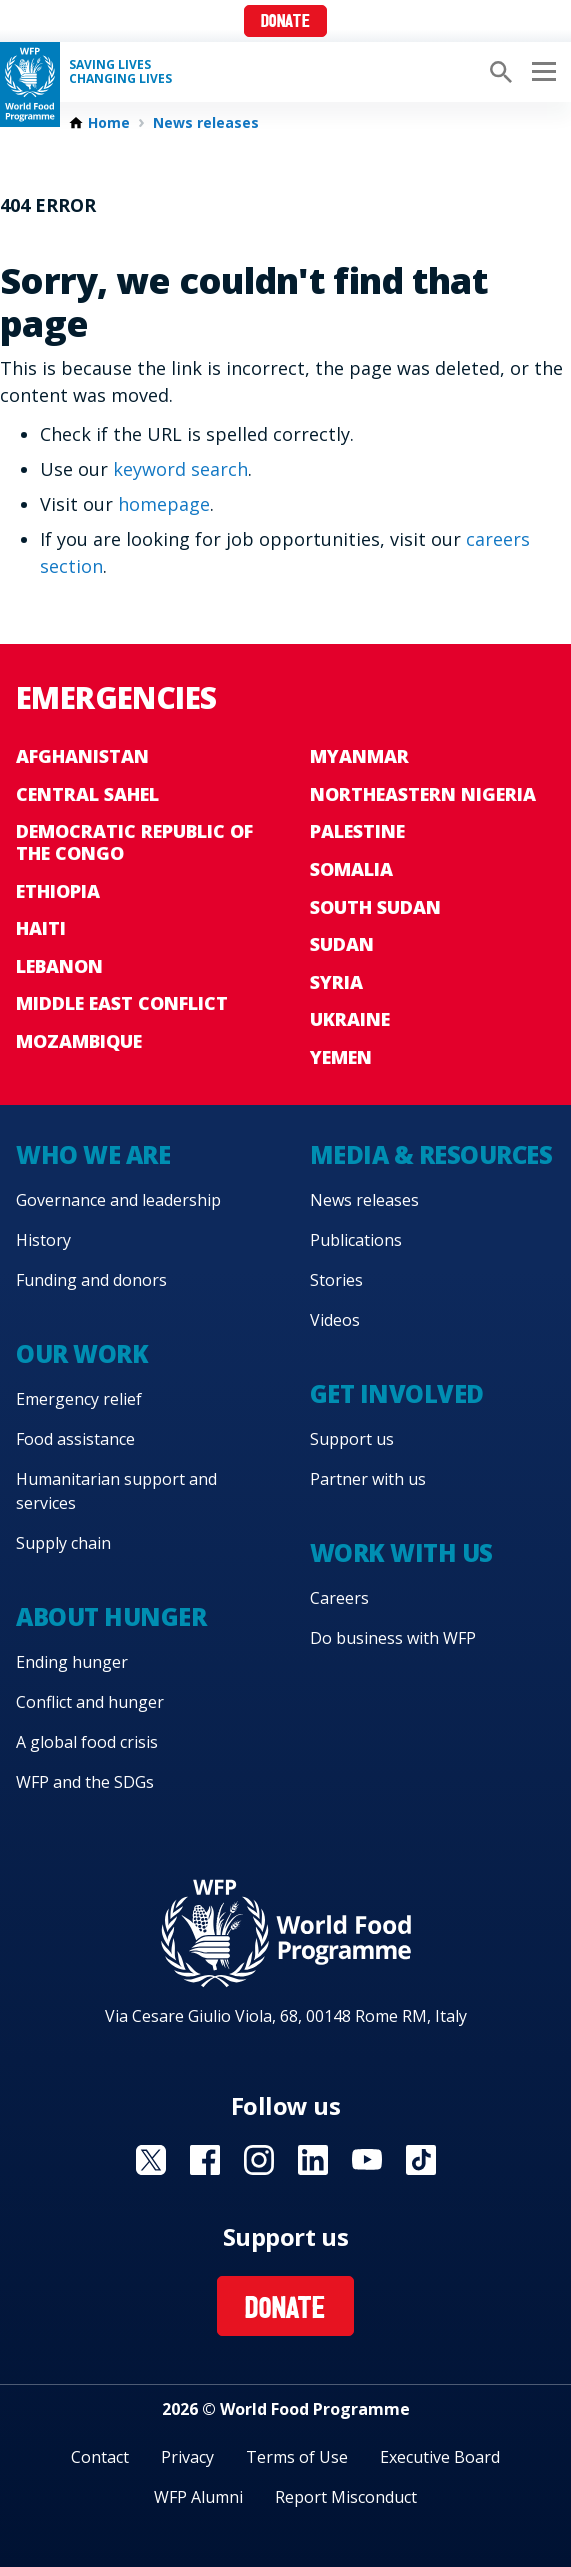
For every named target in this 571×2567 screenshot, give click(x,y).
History (43, 1240)
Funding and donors (91, 1280)
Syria (336, 982)
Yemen (341, 1057)
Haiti (41, 928)
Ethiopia (58, 891)
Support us (352, 1439)
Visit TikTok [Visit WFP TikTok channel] (421, 2160)
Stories (336, 1280)
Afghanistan (82, 756)
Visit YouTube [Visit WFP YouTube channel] (367, 2160)
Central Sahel (87, 794)
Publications (356, 1240)
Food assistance (75, 1439)
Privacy (187, 2457)
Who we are (93, 1154)
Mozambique (79, 1041)
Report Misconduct (346, 2497)
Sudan (342, 944)
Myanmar (359, 756)
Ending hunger (72, 1662)
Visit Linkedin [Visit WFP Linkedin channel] (313, 2160)
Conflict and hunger (90, 1702)
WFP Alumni (198, 2497)
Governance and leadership (118, 1200)
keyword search (180, 469)
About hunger (111, 1616)
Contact (100, 2457)
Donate (285, 22)
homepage (164, 504)
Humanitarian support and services (116, 1491)
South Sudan (375, 907)
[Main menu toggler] (541, 72)
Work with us (401, 1552)
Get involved (397, 1393)
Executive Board (440, 2457)
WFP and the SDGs (85, 1782)
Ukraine (350, 1019)
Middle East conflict (122, 1003)
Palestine (357, 831)
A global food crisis (87, 1742)
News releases (206, 123)
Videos (335, 1320)
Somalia (351, 869)
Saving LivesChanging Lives (120, 72)
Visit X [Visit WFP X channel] (151, 2160)
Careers (339, 1598)
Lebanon (59, 966)
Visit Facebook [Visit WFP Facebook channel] (205, 2160)
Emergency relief (79, 1399)
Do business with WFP (393, 1638)
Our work (82, 1353)
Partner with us (368, 1479)
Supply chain (63, 1543)
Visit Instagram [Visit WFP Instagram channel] (259, 2160)
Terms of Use (297, 2457)
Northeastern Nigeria (423, 794)
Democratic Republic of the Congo (134, 842)
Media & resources (431, 1154)
